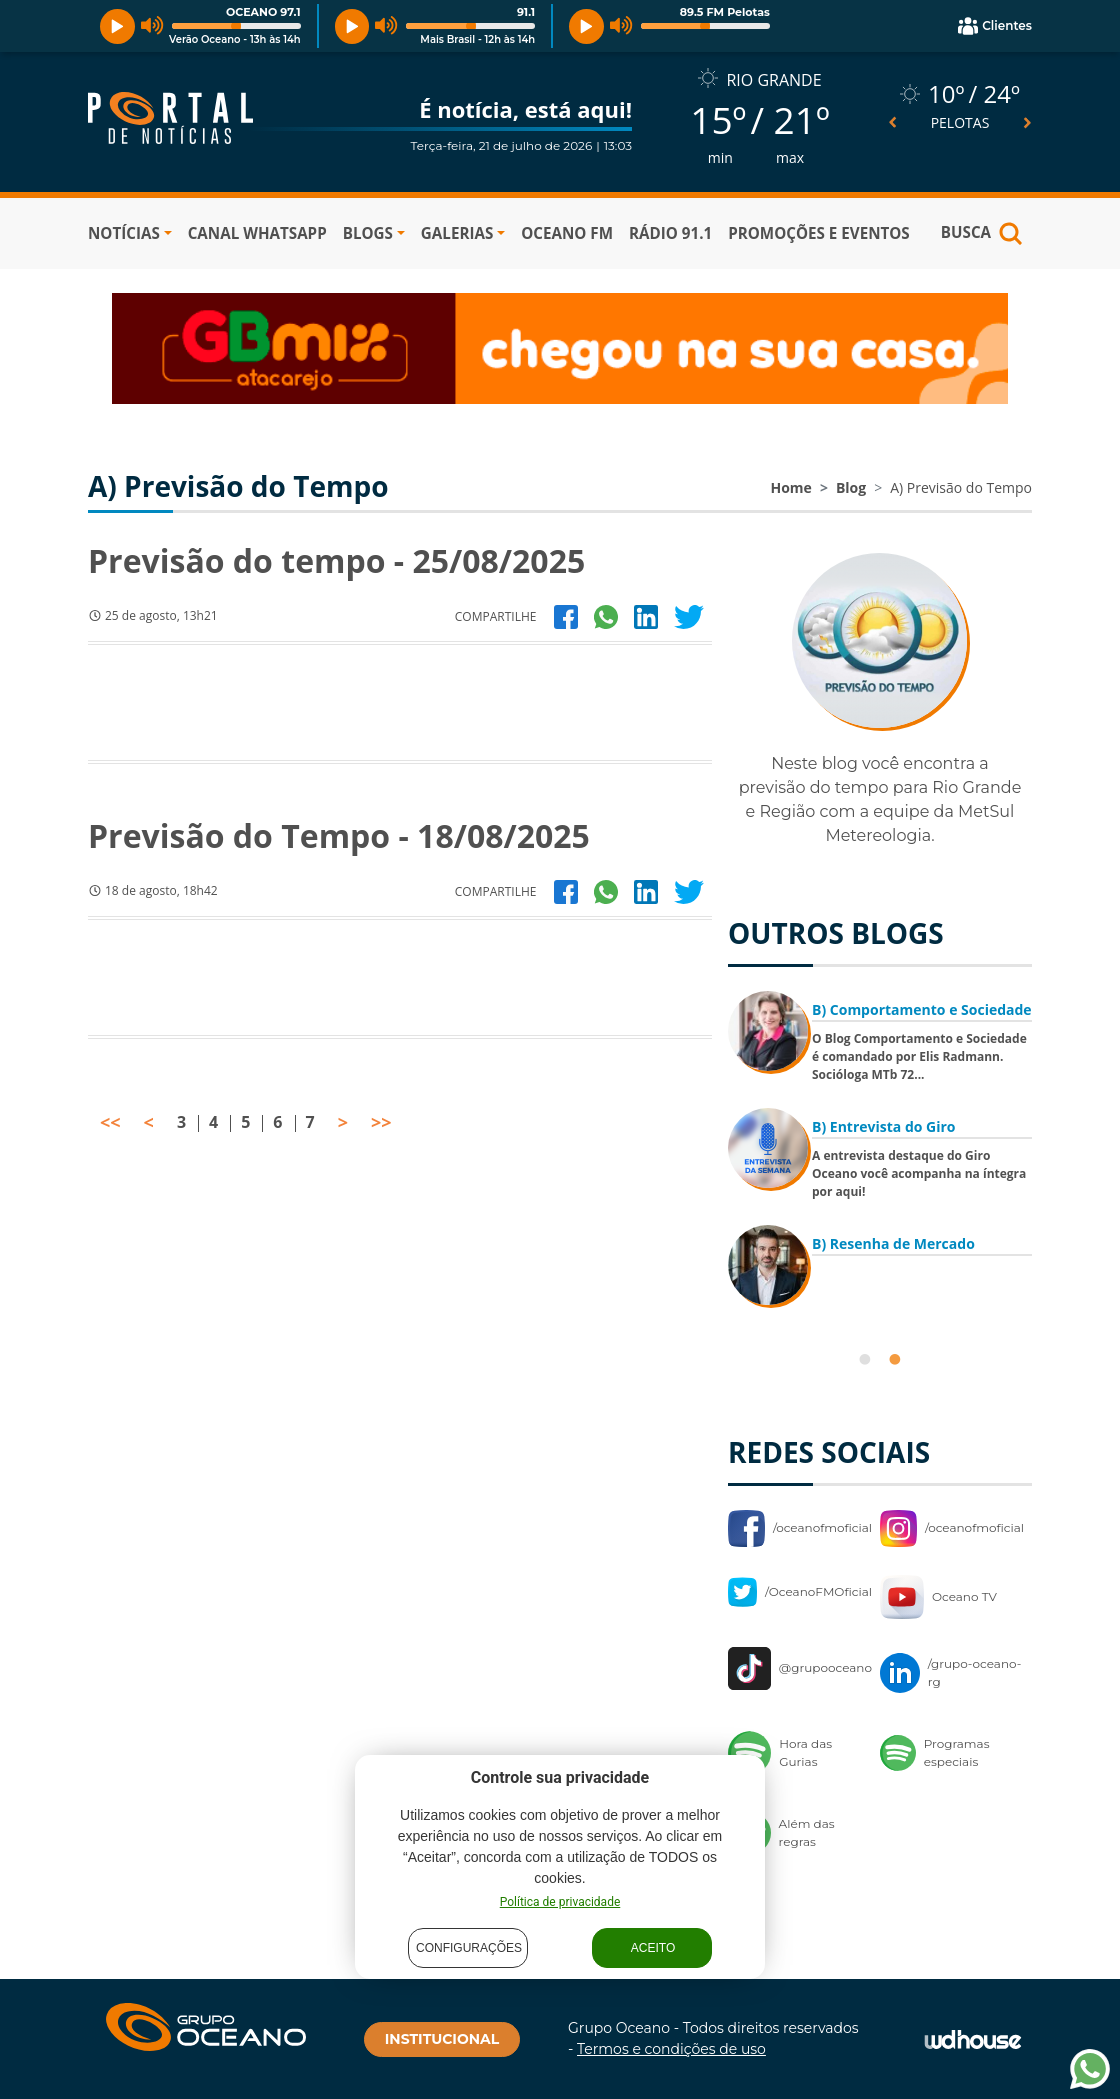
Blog (851, 487)
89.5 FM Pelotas (725, 12)
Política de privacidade (560, 1902)
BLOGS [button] (368, 233)
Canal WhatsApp (257, 233)
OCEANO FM (567, 233)
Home (790, 487)
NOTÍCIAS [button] (124, 233)
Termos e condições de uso (671, 2049)
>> (381, 1122)
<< (110, 1122)
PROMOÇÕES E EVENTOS (819, 233)
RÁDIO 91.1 (670, 233)
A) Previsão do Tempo (961, 487)
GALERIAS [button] (457, 233)
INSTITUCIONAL (442, 2039)
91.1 (526, 12)
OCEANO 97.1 (263, 12)
